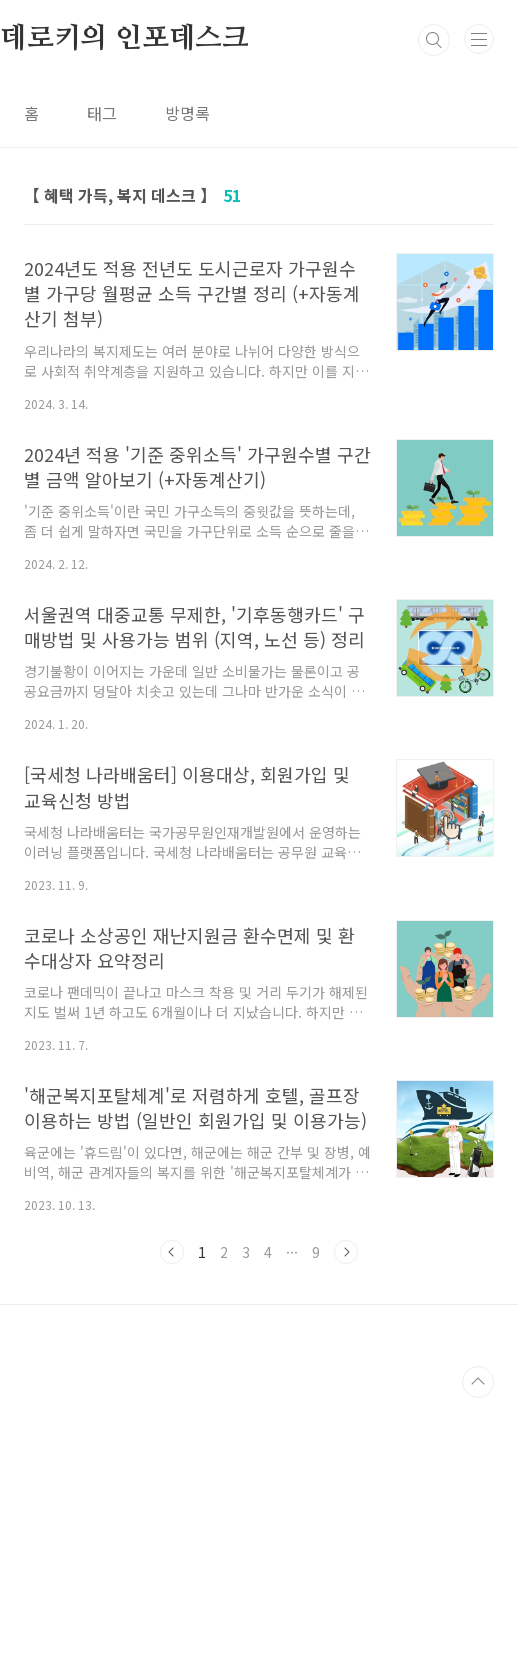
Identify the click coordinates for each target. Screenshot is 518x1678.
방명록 (187, 393)
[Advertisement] (259, 140)
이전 (172, 1532)
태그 (102, 393)
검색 (434, 320)
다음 (346, 1532)
